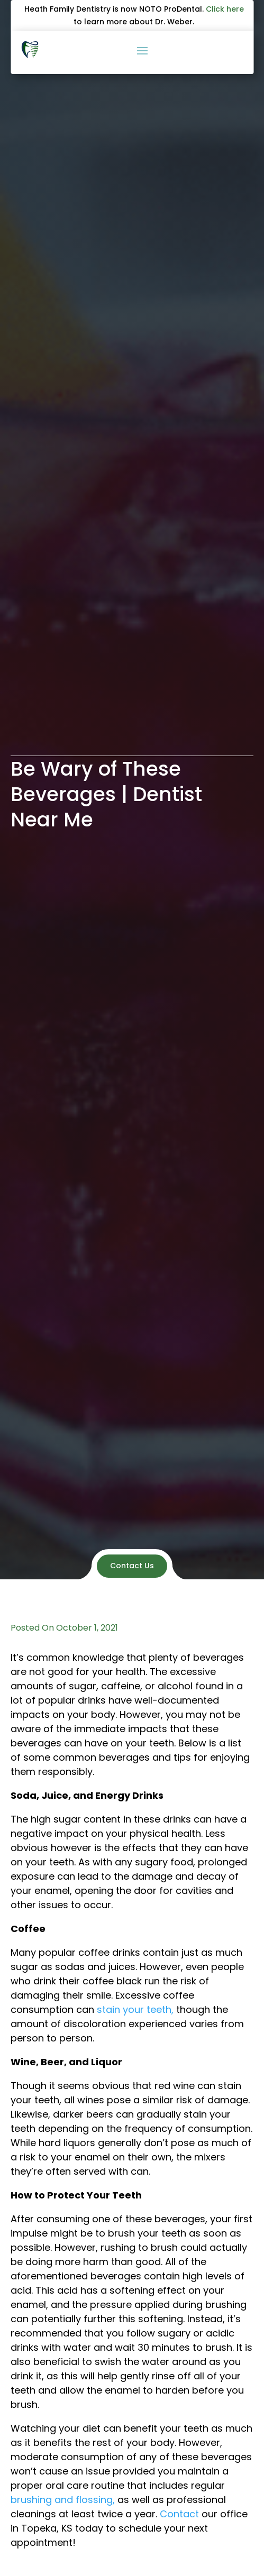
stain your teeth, (135, 2009)
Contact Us (132, 1565)
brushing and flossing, (63, 2499)
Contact (179, 2513)
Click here (225, 9)
